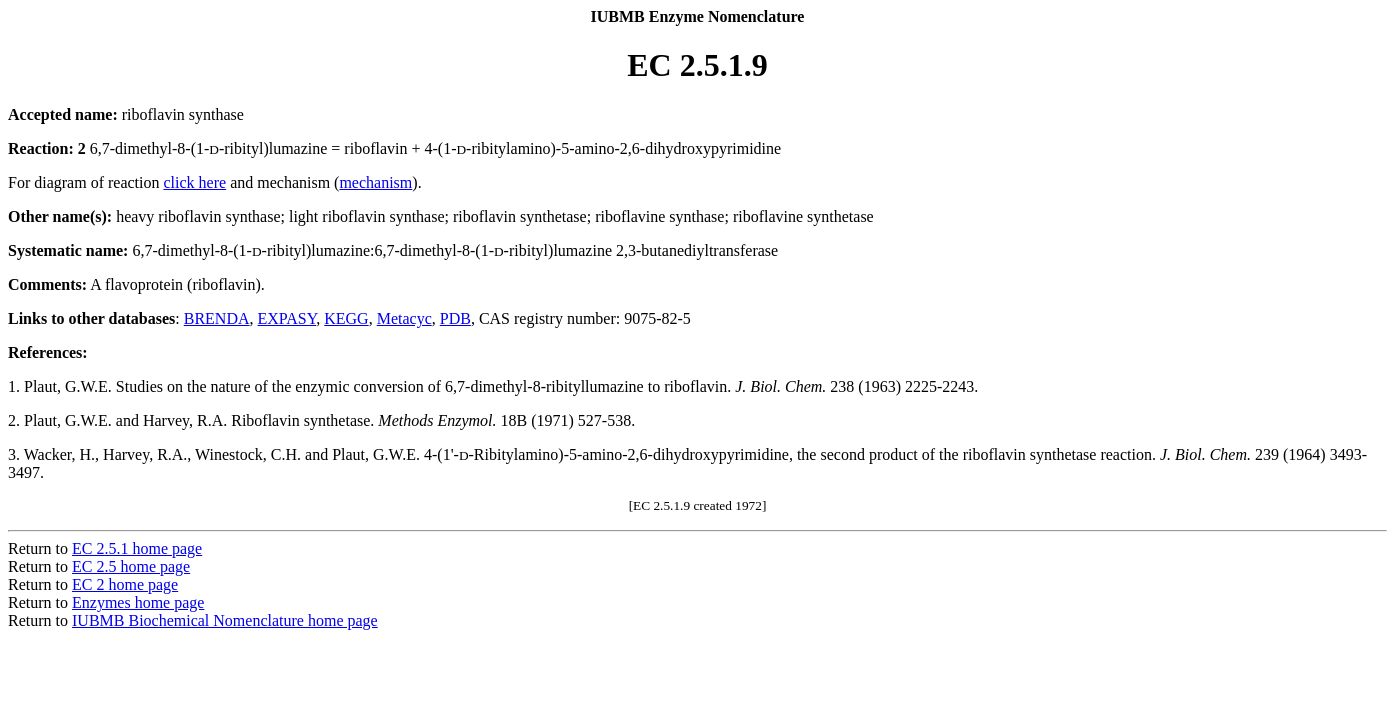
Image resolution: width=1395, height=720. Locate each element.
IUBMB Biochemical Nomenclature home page (225, 620)
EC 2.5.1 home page (137, 548)
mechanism (375, 182)
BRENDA (217, 318)
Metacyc (404, 318)
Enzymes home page (138, 602)
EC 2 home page (125, 584)
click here (195, 182)
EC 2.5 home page (131, 566)
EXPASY (287, 318)
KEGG (346, 318)
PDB (455, 318)
